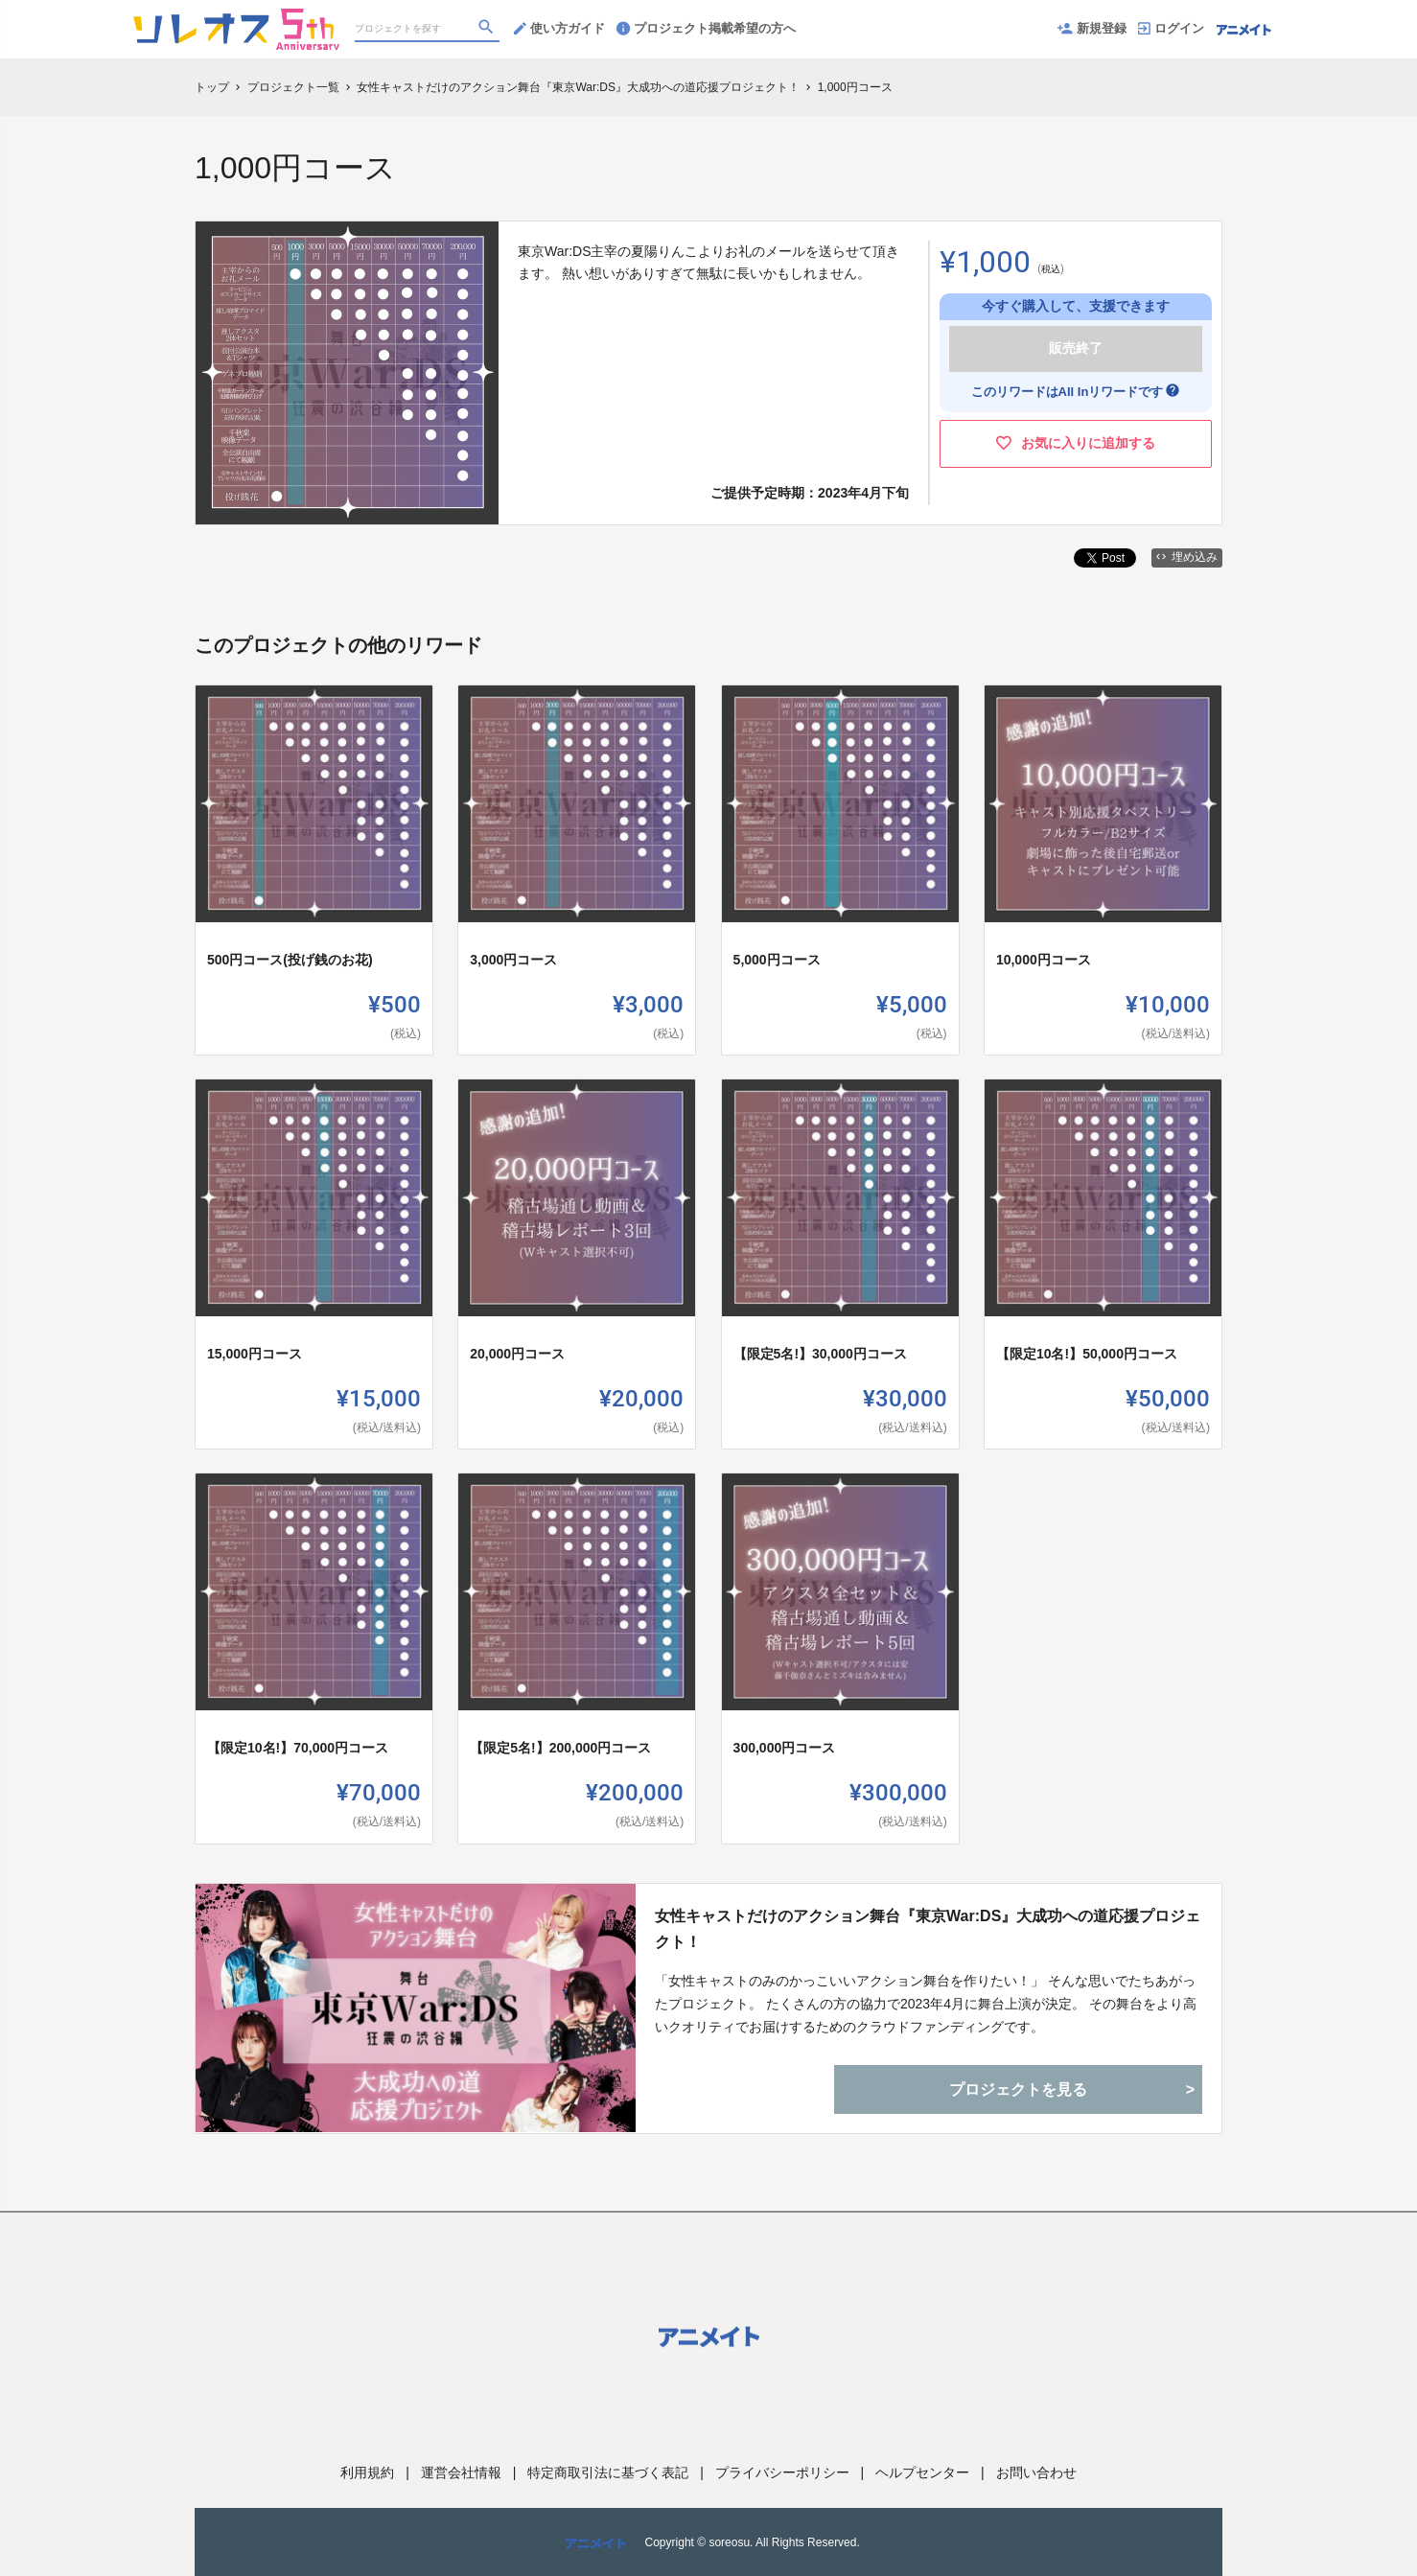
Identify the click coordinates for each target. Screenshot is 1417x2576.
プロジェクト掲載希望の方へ (706, 28)
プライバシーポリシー (782, 2472)
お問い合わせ (1036, 2472)
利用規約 (367, 2472)
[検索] (487, 29)
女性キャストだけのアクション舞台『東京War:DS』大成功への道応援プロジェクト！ (927, 1929)
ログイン (1171, 28)
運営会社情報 (461, 2472)
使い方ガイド (559, 28)
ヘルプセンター (922, 2472)
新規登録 (1092, 28)
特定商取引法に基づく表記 (607, 2472)
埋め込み (1187, 557)
